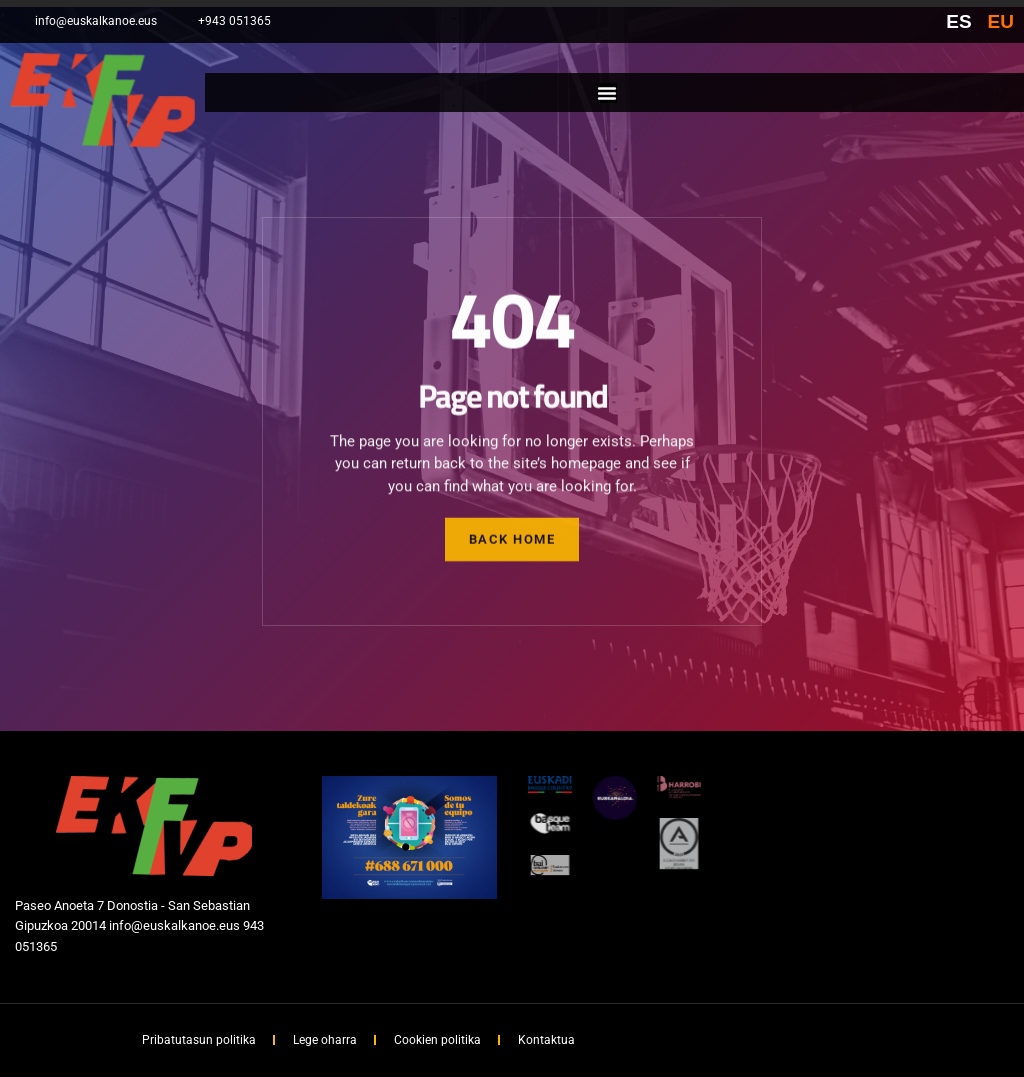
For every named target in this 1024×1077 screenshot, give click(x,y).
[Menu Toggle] (607, 93)
